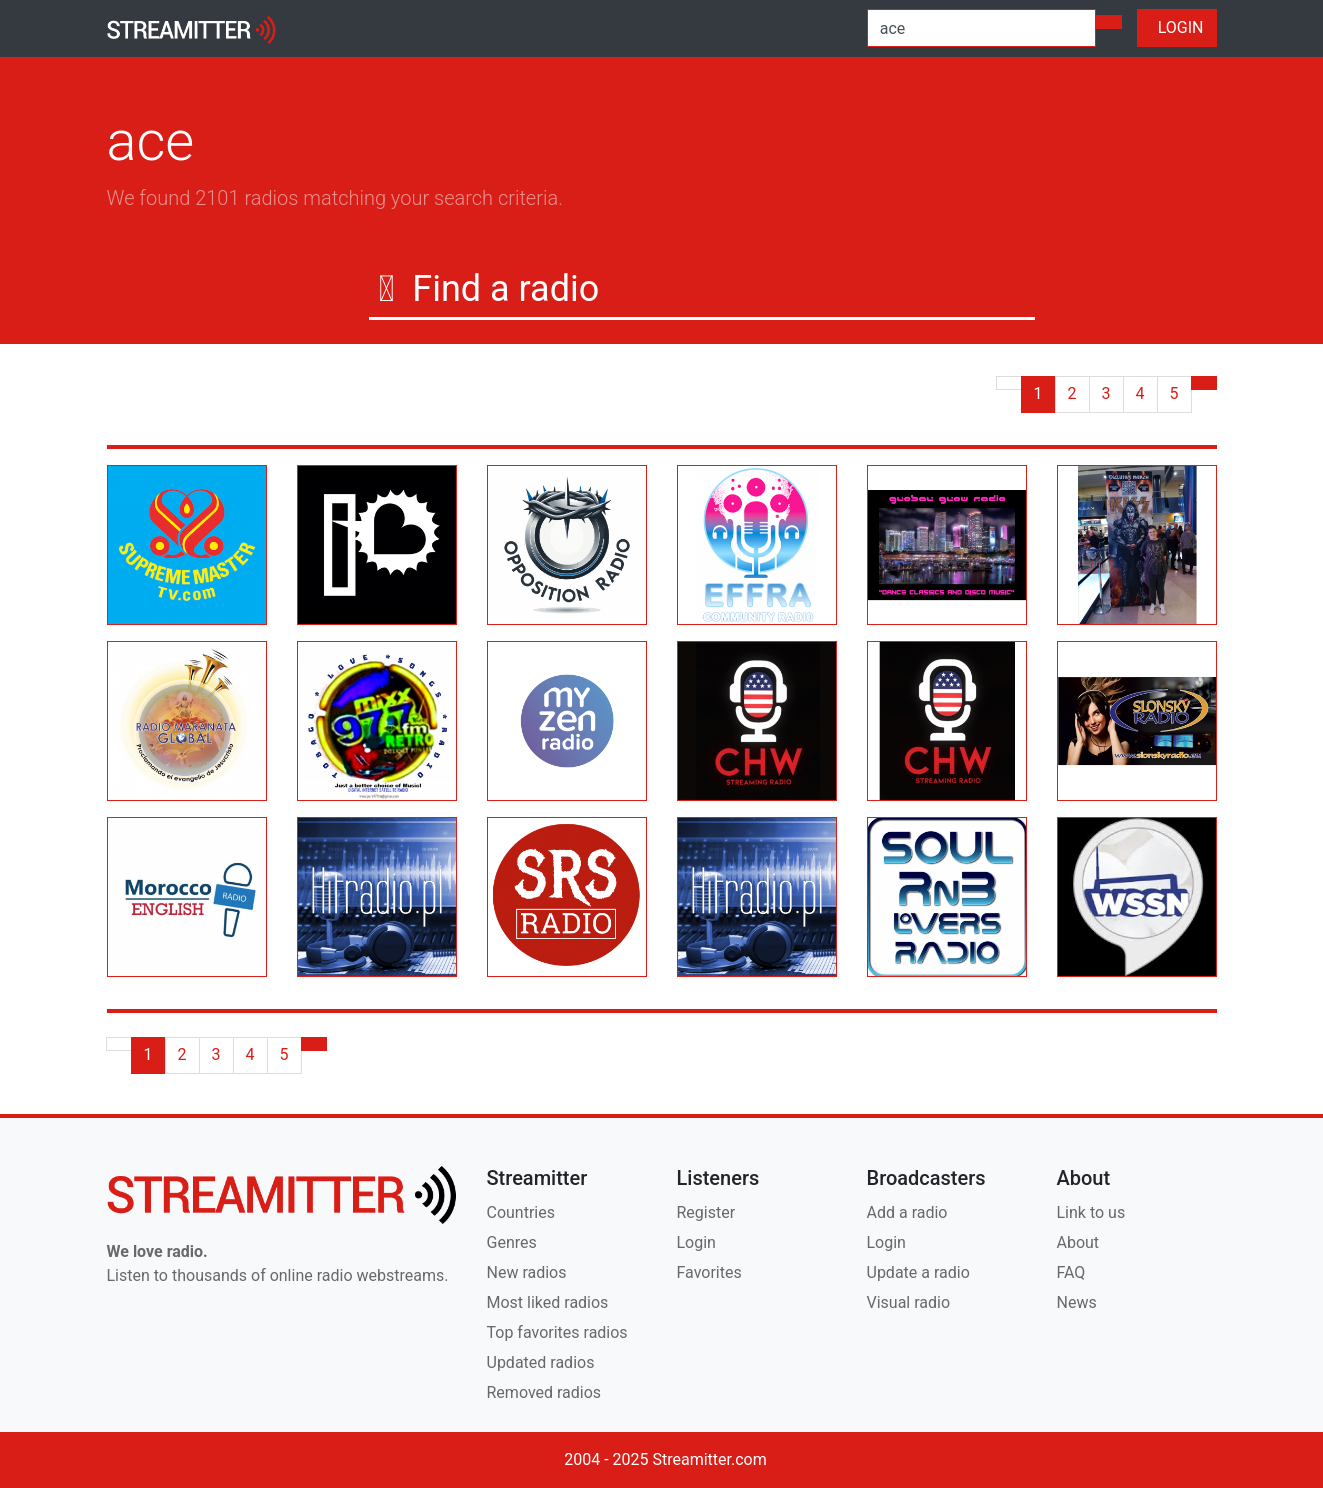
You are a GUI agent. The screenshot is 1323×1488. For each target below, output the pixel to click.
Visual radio (909, 1302)
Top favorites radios (557, 1332)
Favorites (709, 1272)
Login (696, 1242)
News (1077, 1302)
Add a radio (907, 1212)
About (1078, 1242)
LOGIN (1177, 27)
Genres (512, 1242)
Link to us (1091, 1212)
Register (706, 1212)
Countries (521, 1212)
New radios (527, 1272)
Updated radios (541, 1362)
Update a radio (918, 1272)
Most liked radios (548, 1302)
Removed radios (544, 1392)
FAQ (1071, 1272)
